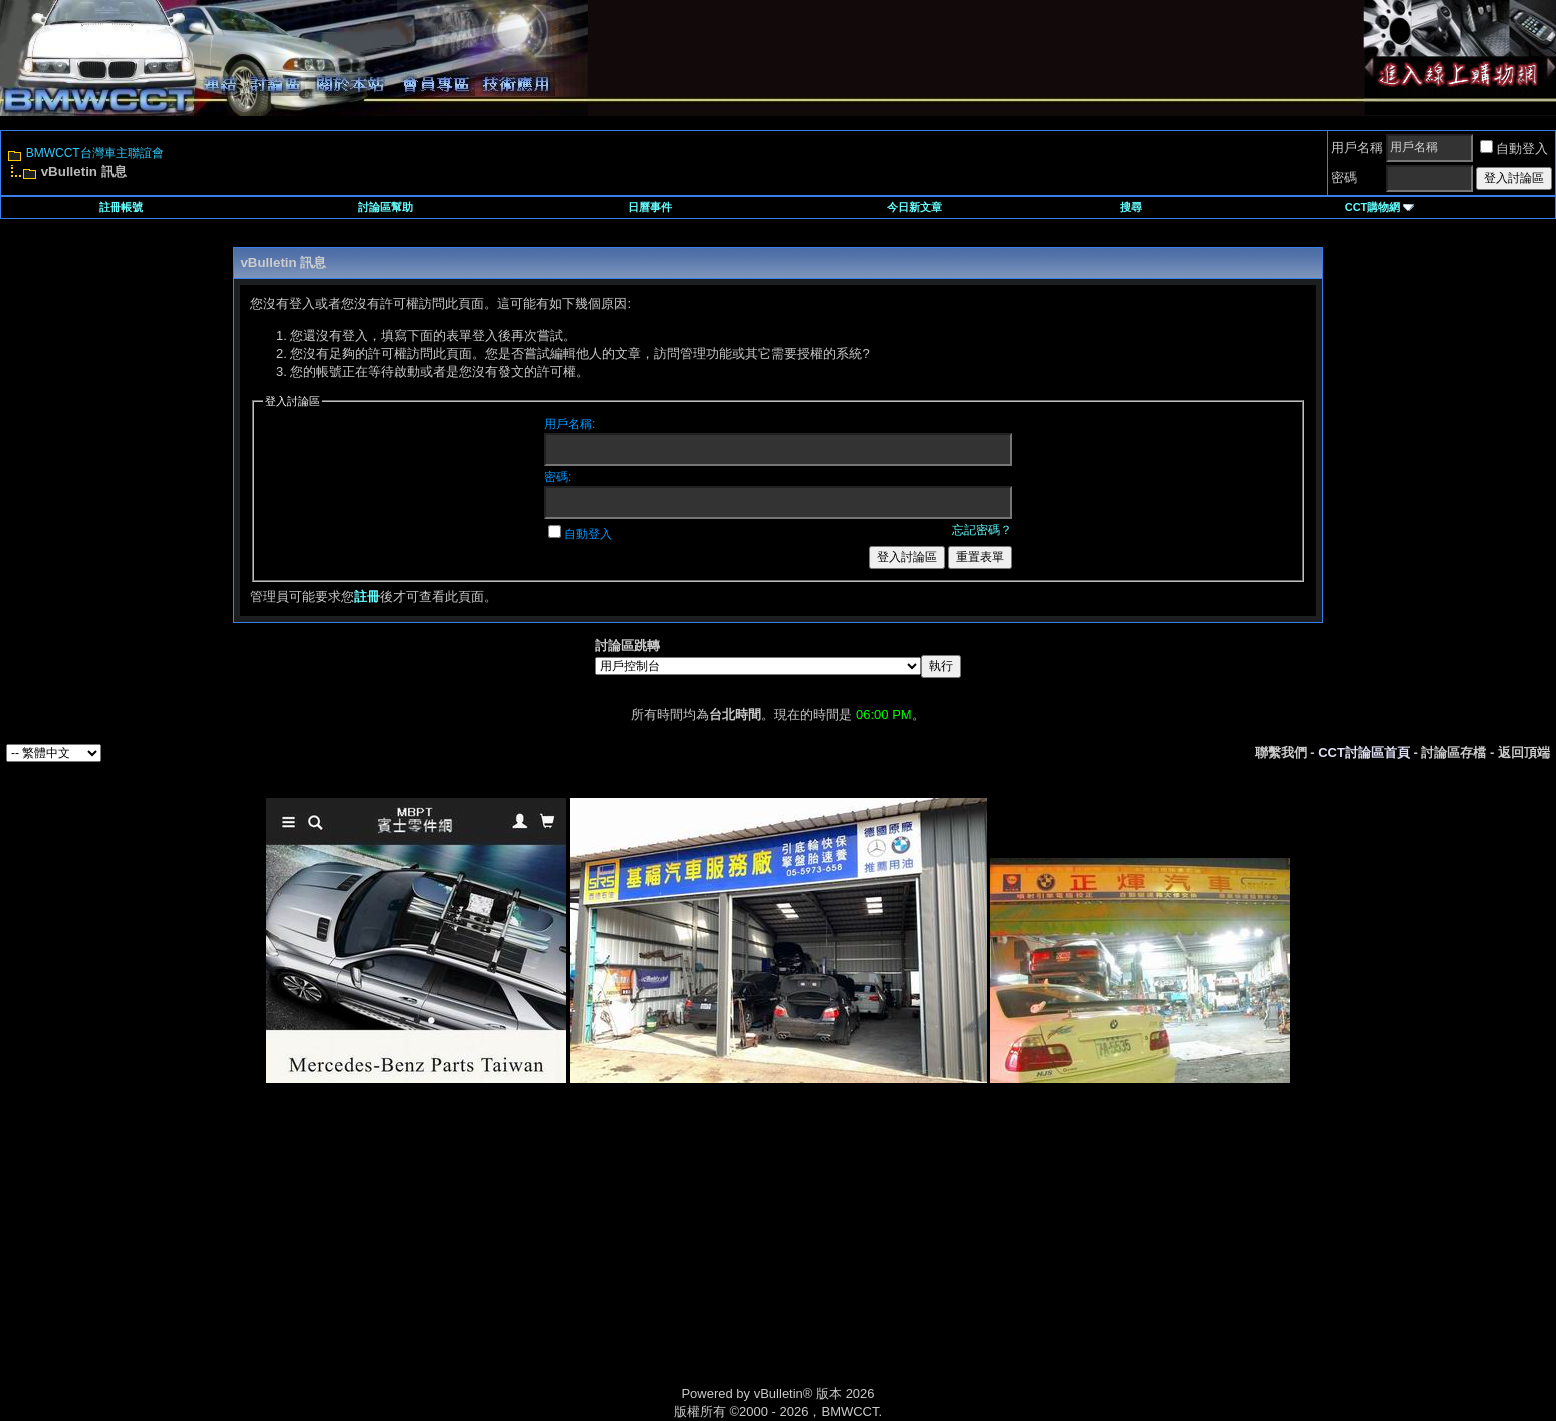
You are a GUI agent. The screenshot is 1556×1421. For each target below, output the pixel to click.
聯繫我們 (1281, 752)
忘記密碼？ (982, 530)
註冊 (367, 596)
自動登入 (1514, 148)
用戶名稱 (1357, 147)
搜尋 (1131, 207)
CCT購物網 (1380, 207)
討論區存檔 (1453, 752)
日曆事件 (650, 207)
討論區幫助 (385, 207)
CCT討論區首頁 (1364, 752)
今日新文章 (914, 207)
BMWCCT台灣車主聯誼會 (95, 153)
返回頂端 (1524, 752)
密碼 (1344, 177)
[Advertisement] (608, 1257)
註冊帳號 (121, 207)
